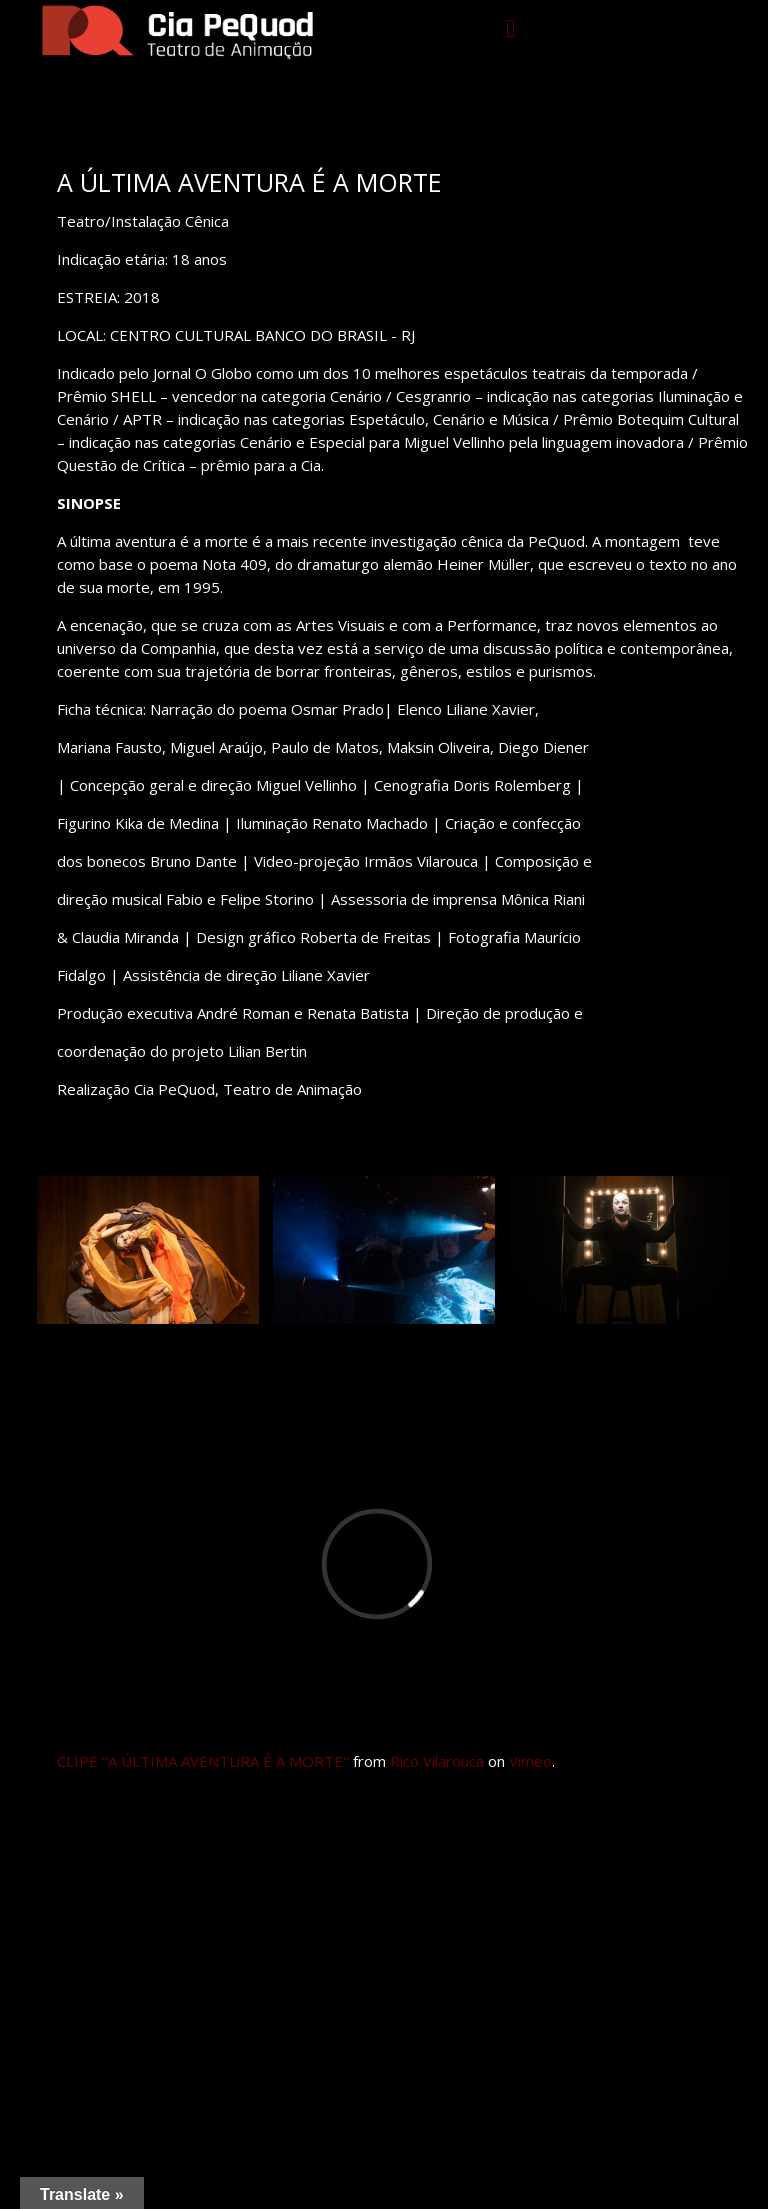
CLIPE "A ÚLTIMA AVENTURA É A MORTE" (203, 1761)
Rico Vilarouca (437, 1761)
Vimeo (530, 1761)
